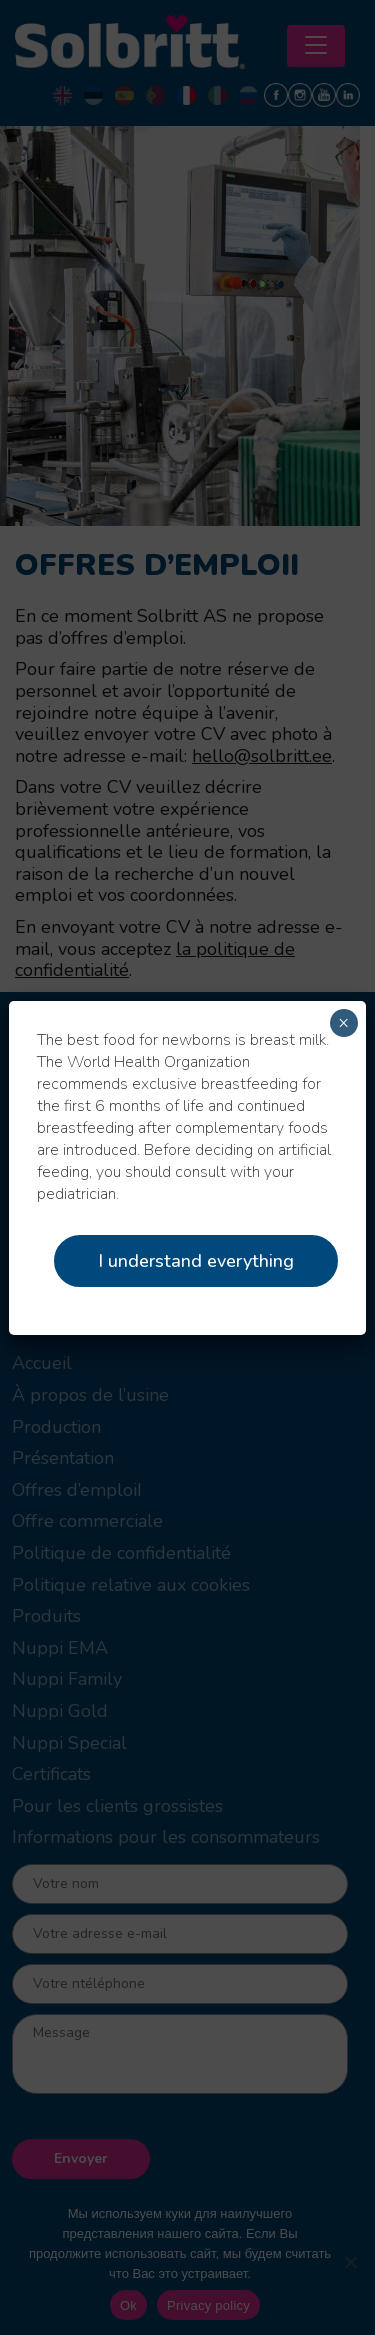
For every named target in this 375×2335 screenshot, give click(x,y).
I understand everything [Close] (196, 1261)
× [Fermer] (343, 1023)
